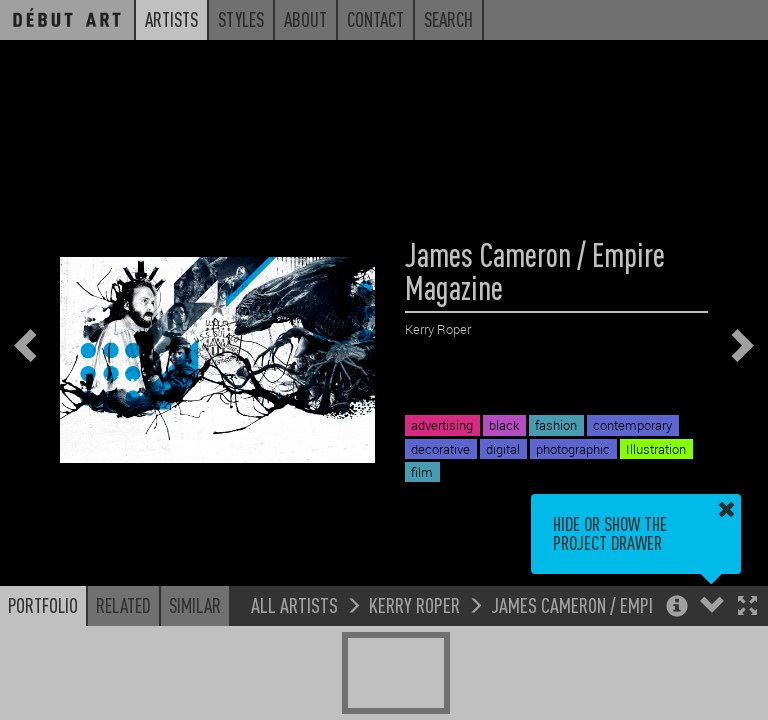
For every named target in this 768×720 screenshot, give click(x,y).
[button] (747, 607)
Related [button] (123, 605)
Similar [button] (195, 605)
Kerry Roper (414, 604)
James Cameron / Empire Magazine (616, 604)
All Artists (294, 604)
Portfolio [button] (43, 605)
